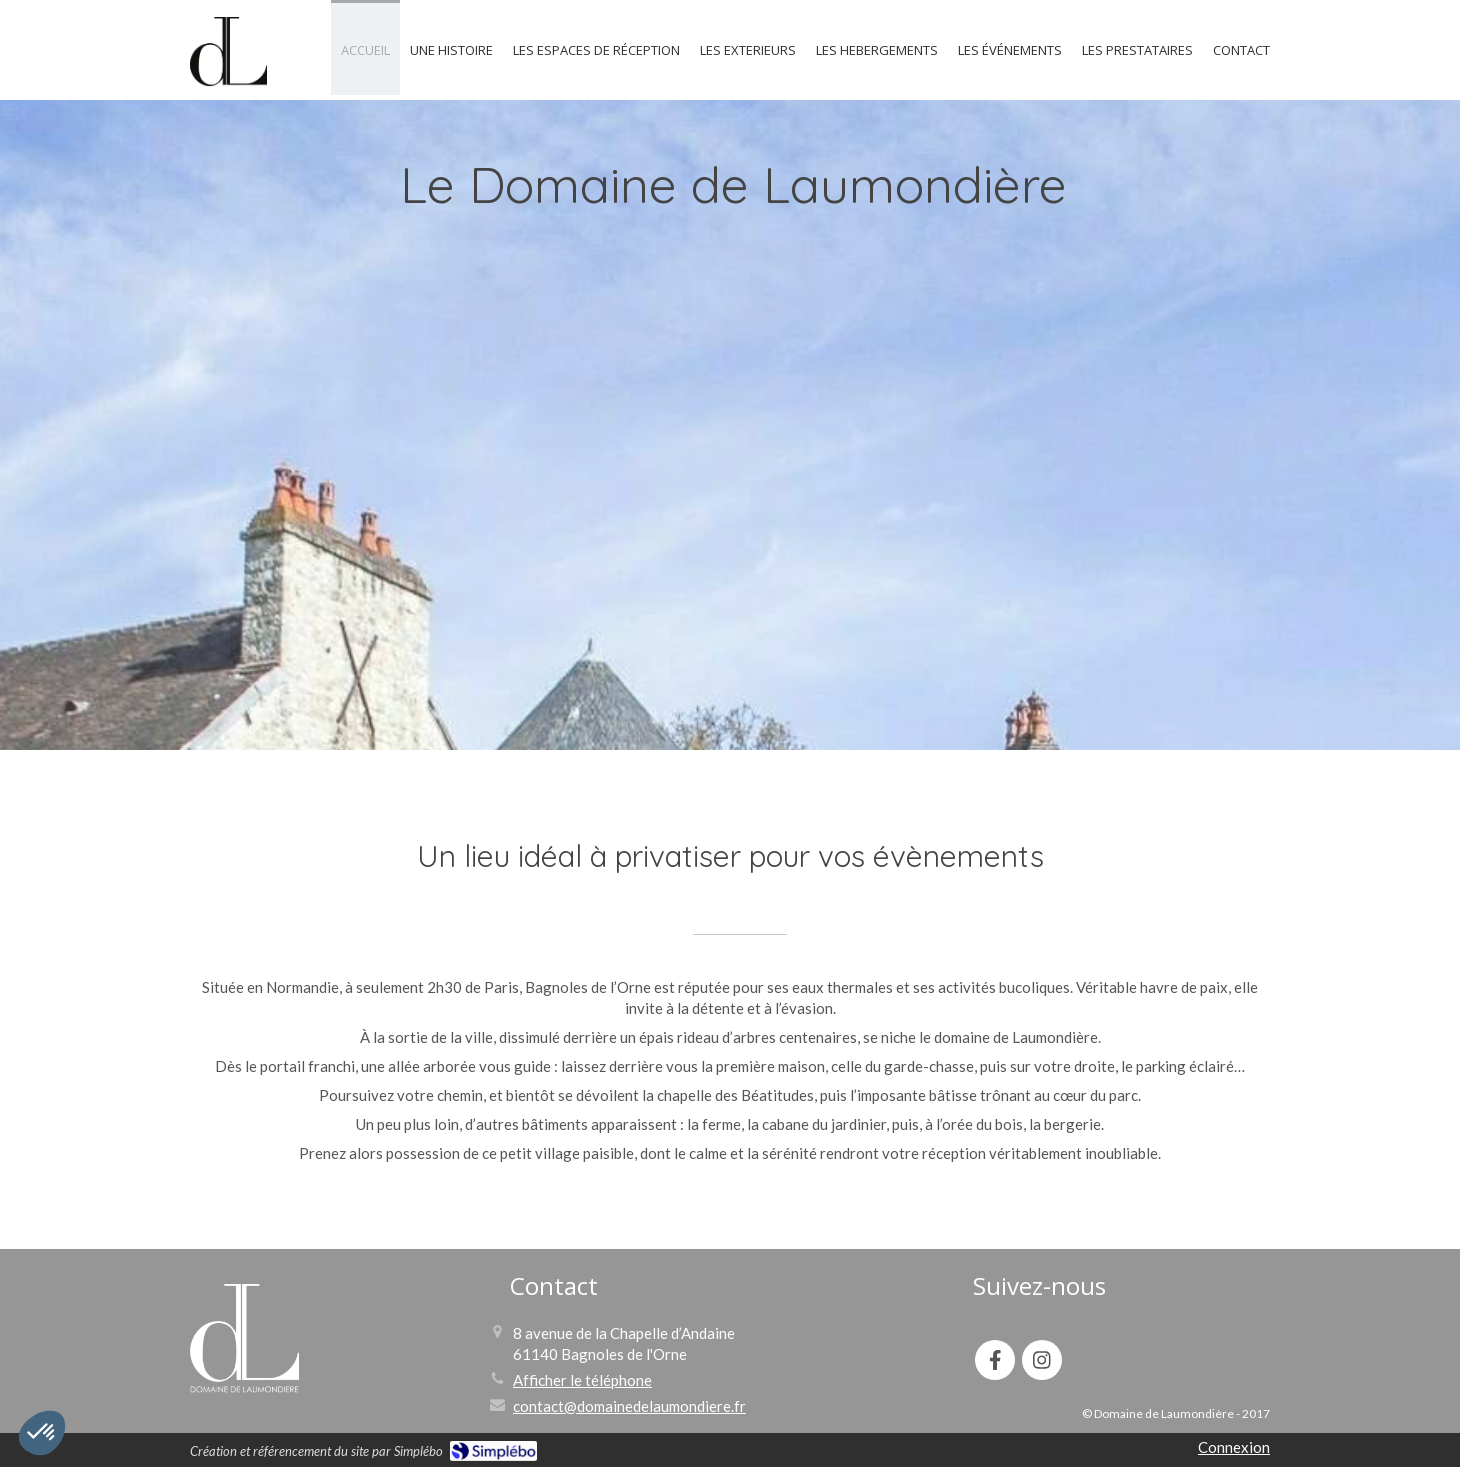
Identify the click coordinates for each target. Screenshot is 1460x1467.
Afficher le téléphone (582, 1380)
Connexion (1234, 1447)
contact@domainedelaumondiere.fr (629, 1406)
